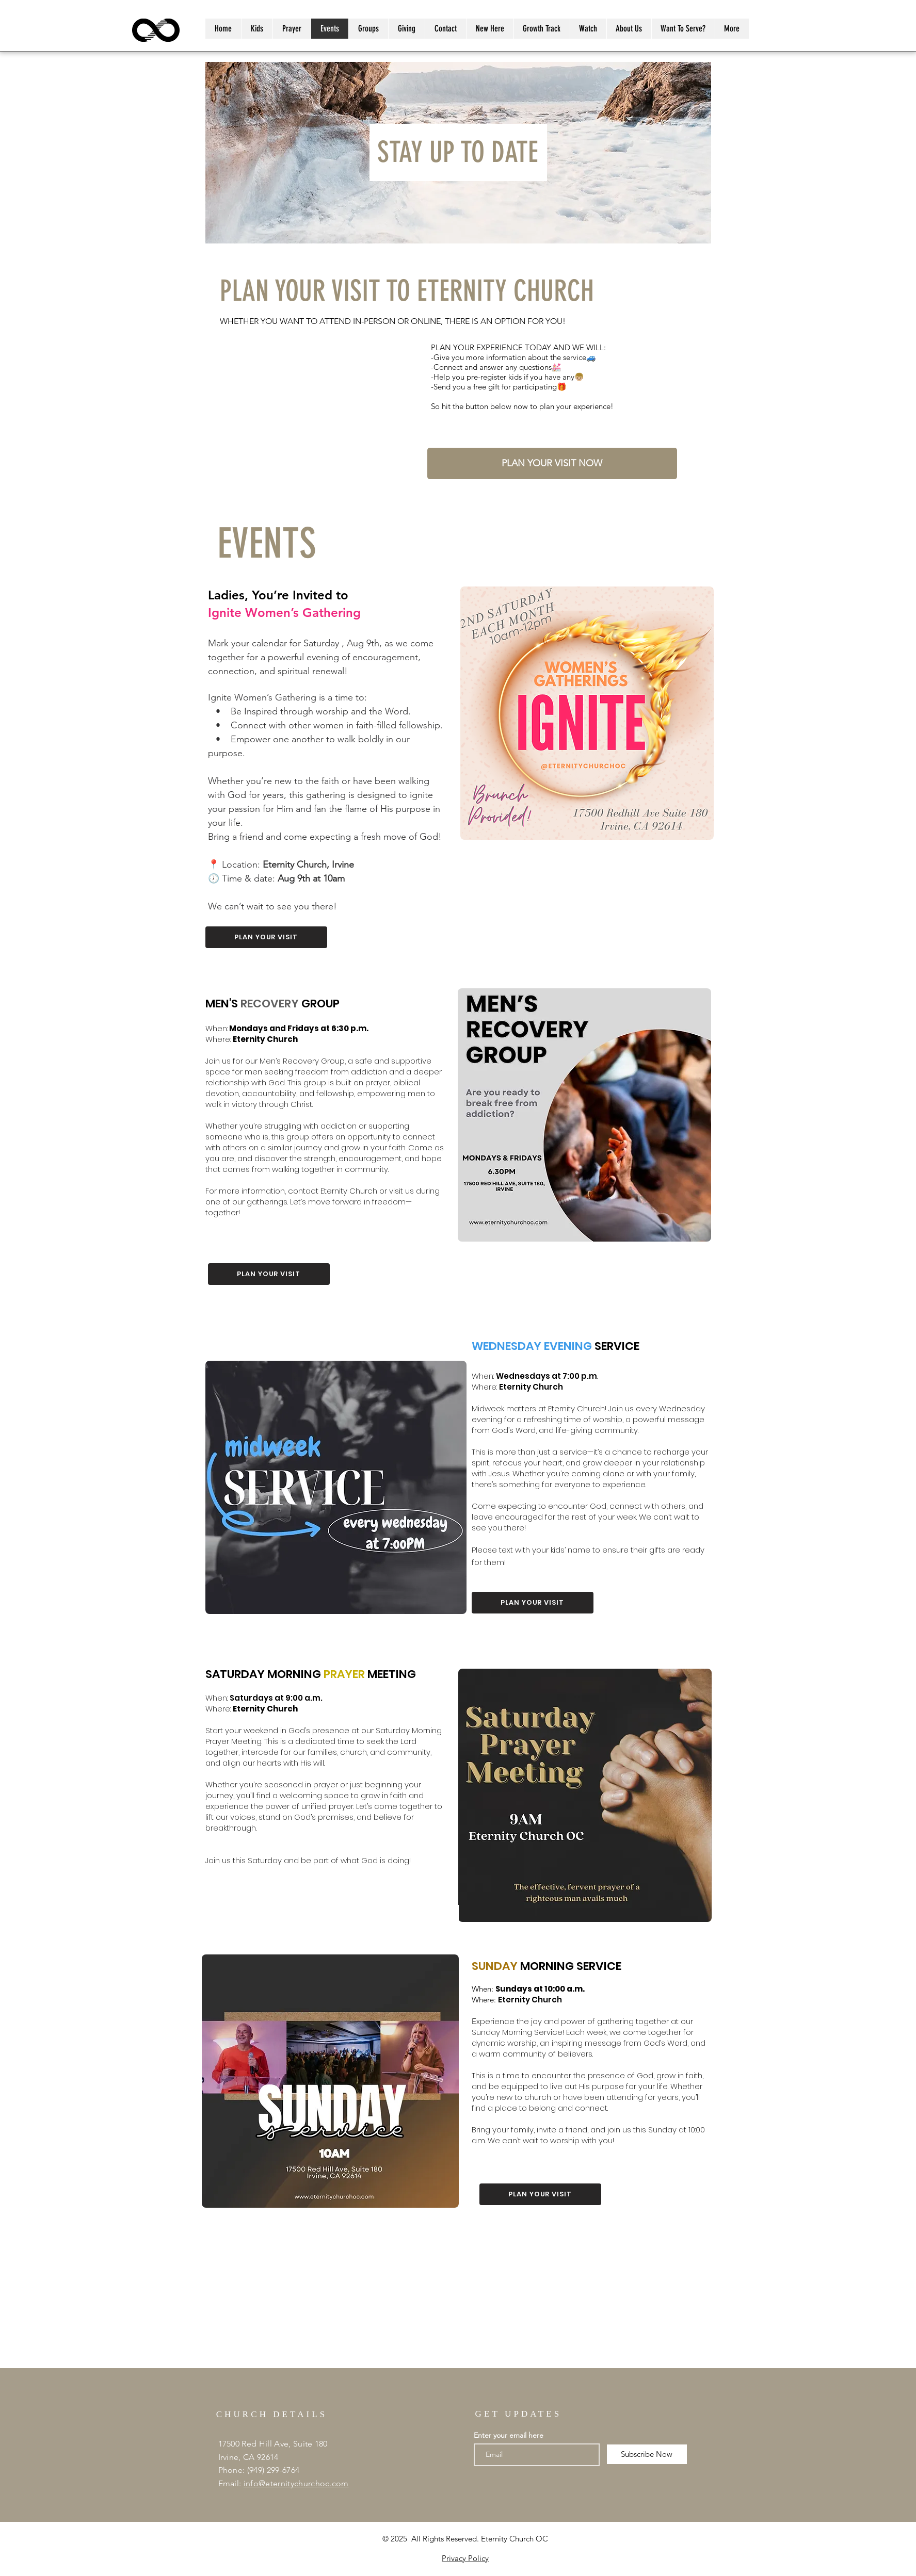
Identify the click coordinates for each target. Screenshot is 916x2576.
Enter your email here (508, 2435)
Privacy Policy (465, 2558)
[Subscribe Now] (647, 2454)
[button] (732, 29)
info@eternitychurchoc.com (296, 2483)
